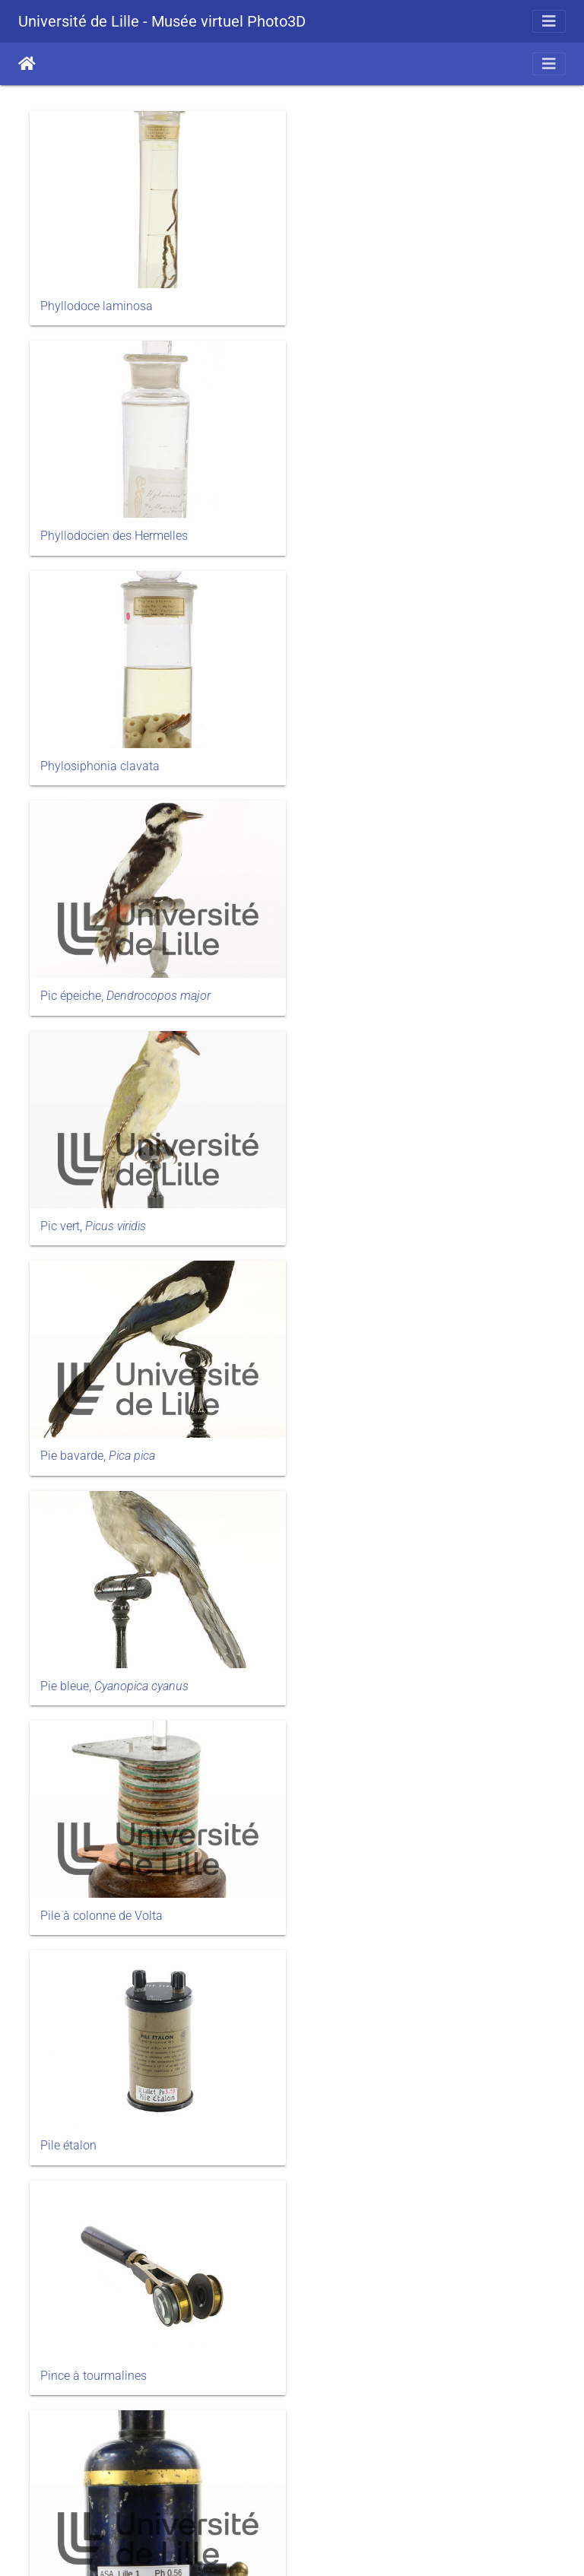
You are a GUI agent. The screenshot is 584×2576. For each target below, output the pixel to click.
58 (290, 2489)
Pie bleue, (114, 982)
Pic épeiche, (399, 529)
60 (362, 2489)
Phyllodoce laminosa (96, 302)
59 (326, 2489)
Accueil (27, 63)
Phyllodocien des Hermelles (388, 302)
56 (219, 2489)
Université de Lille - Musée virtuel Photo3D (162, 21)
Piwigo (323, 2545)
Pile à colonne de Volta (375, 982)
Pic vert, (93, 755)
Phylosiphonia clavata (100, 529)
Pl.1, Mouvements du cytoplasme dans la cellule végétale (424, 1441)
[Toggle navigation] (549, 21)
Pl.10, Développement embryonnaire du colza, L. (144, 1682)
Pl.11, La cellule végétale (379, 1916)
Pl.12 (327, 2143)
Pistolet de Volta (84, 1434)
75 (398, 2489)
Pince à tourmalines (367, 1208)
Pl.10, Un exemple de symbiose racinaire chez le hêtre (422, 1682)
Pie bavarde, (371, 755)
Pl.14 (327, 2384)
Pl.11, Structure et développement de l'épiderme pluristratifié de (145, 2150)
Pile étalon (68, 1208)
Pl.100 (57, 1916)
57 (255, 2489)
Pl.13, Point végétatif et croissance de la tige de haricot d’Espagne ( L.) (146, 2399)
